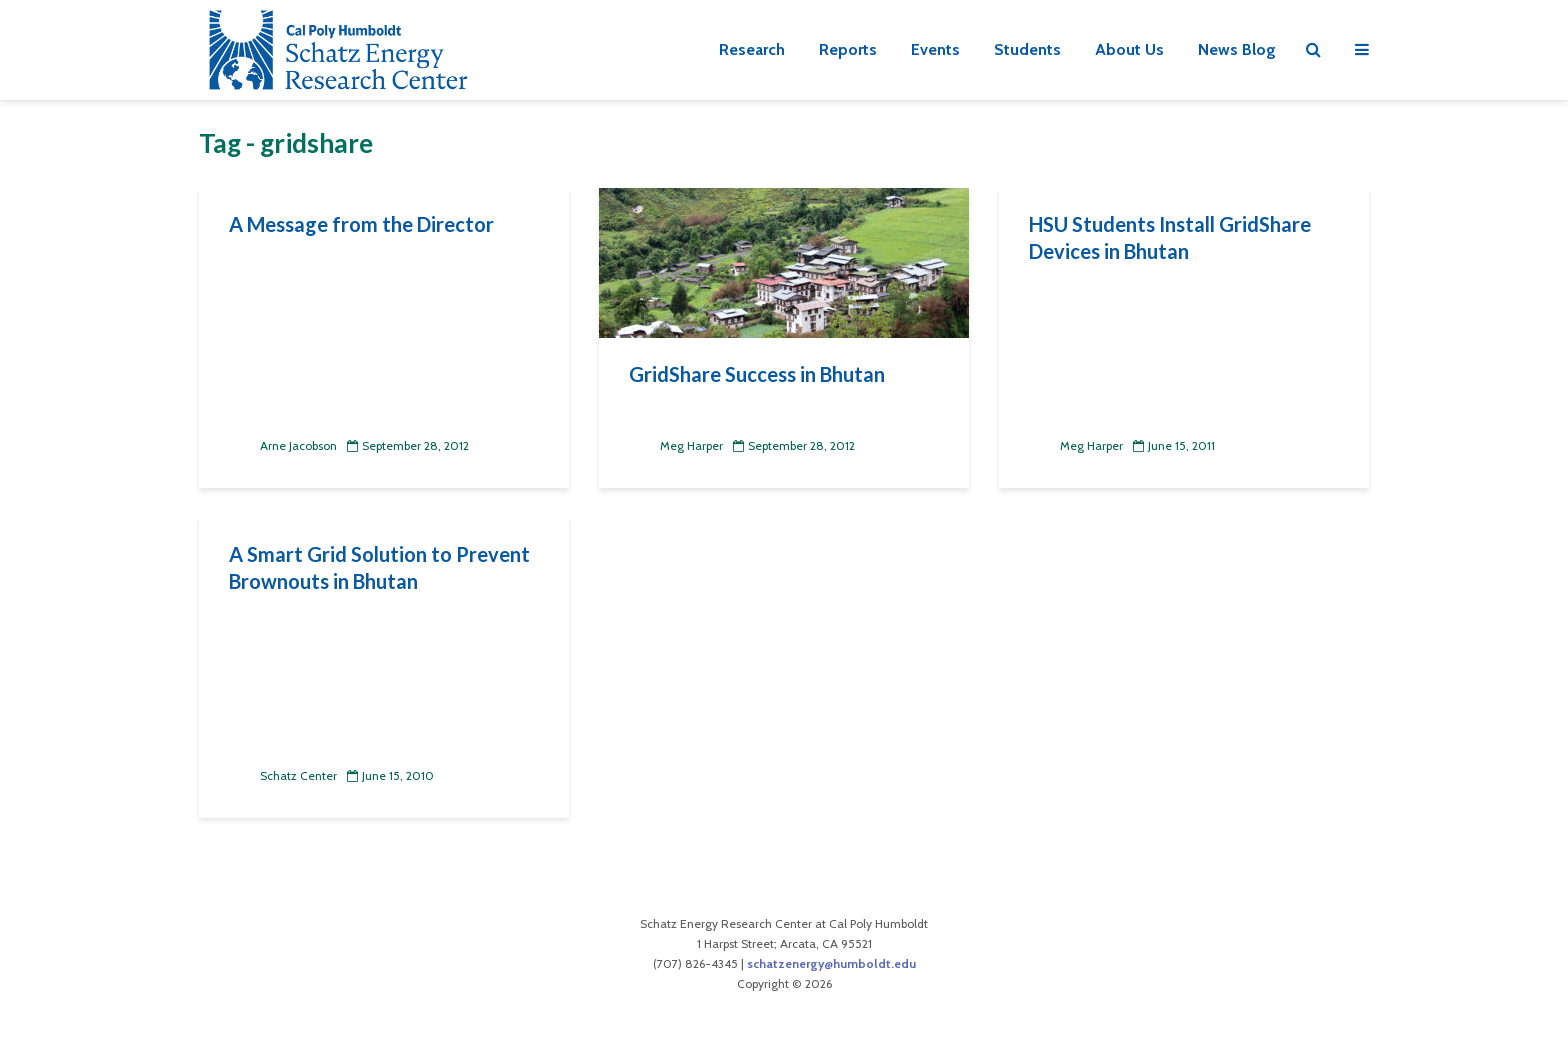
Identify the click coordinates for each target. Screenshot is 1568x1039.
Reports (848, 49)
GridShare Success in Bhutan (757, 374)
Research (752, 49)
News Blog (1237, 49)
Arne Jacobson (283, 445)
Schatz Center (283, 775)
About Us (1129, 49)
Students (1027, 49)
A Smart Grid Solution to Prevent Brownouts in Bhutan (379, 567)
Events (935, 49)
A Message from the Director (361, 224)
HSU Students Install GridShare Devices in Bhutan (1170, 237)
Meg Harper (676, 445)
